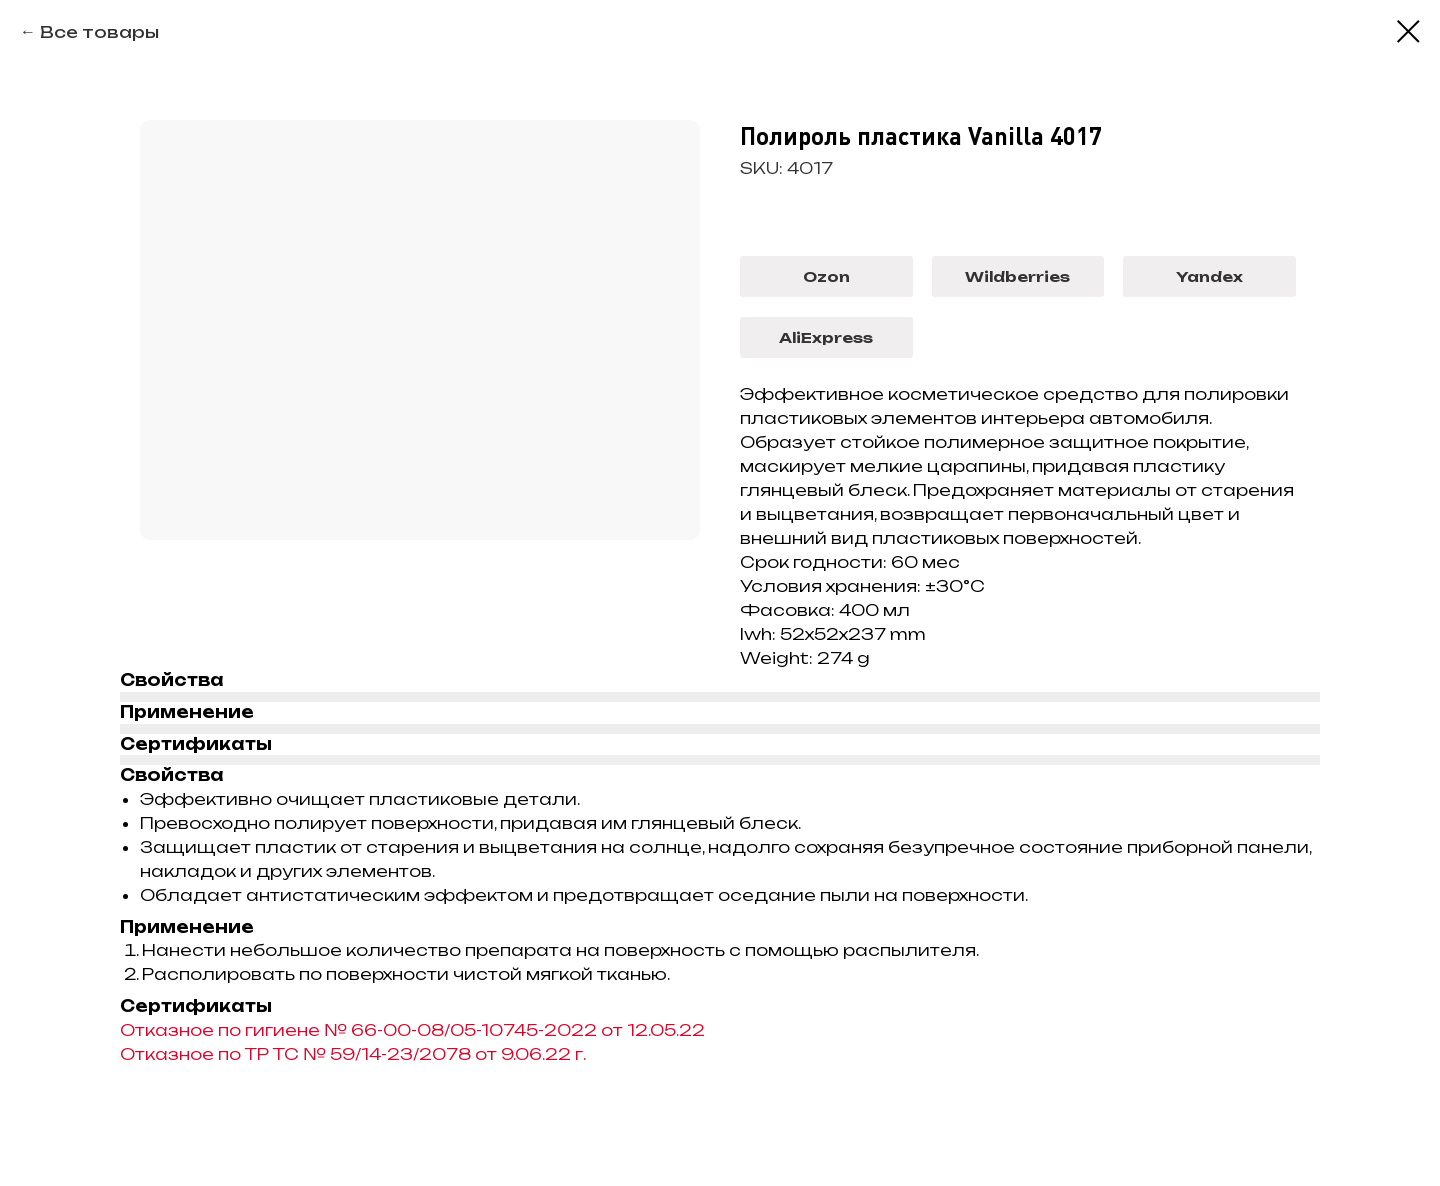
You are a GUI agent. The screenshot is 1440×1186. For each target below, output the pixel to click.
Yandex (1209, 276)
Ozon (826, 276)
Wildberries (1017, 276)
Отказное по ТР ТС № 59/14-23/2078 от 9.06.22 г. (353, 1054)
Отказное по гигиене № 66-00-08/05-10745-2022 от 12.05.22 (412, 1030)
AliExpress (826, 337)
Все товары (99, 32)
